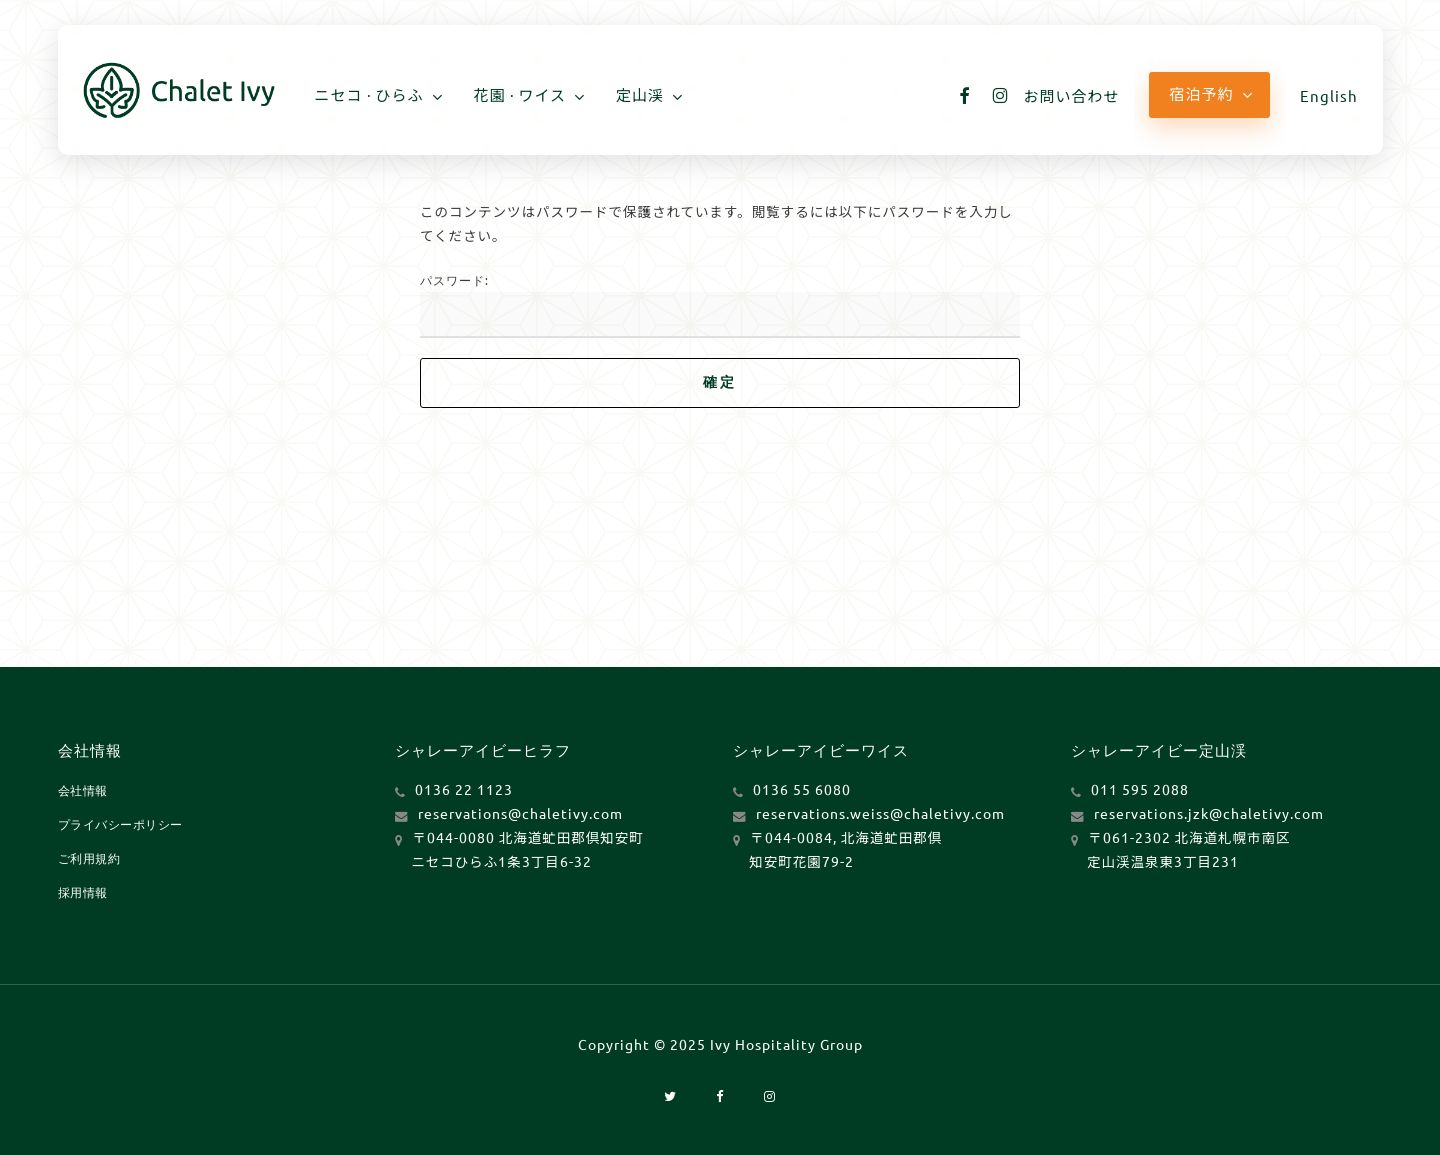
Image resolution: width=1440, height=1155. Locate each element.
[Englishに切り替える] (1329, 95)
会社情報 (83, 790)
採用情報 (83, 892)
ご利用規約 (89, 858)
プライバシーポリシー (120, 824)
